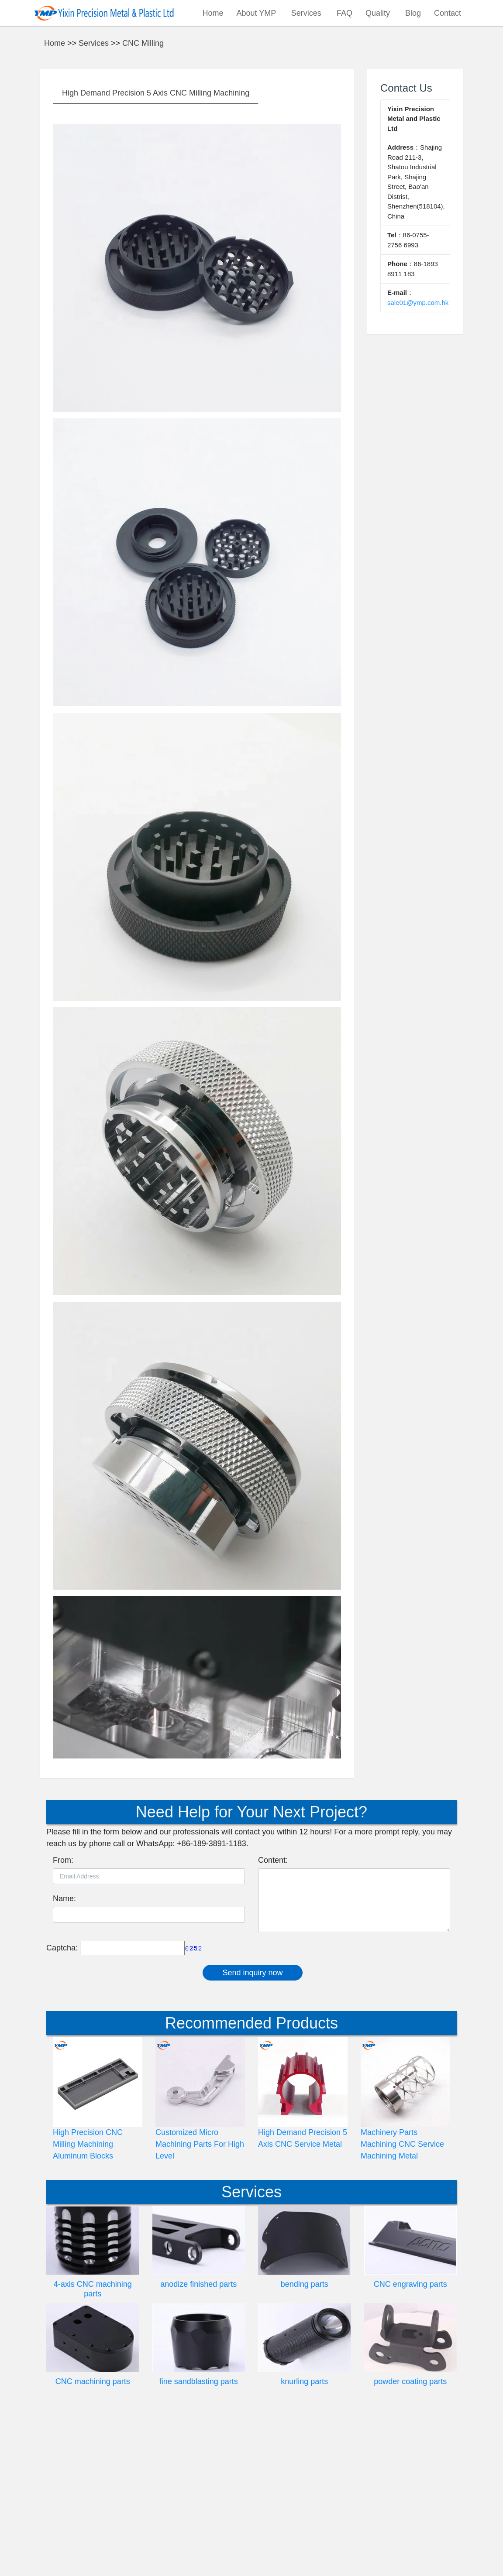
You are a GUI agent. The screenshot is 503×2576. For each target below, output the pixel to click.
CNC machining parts (92, 2538)
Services (94, 199)
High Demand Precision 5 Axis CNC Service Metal (302, 2295)
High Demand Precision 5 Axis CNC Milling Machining (155, 249)
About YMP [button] (257, 13)
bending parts (304, 2440)
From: (63, 2016)
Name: (64, 2055)
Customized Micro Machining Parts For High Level (199, 2301)
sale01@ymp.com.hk (417, 459)
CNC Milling (143, 199)
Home (212, 13)
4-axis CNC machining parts (93, 2445)
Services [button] (307, 13)
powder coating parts (410, 2538)
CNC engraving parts (410, 2440)
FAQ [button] (344, 13)
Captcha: (62, 2104)
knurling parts (304, 2538)
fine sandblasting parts (198, 2538)
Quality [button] (378, 13)
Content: (273, 2016)
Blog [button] (413, 13)
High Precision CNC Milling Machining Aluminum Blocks (88, 2301)
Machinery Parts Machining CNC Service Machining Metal (402, 2301)
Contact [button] (448, 13)
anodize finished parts (198, 2440)
